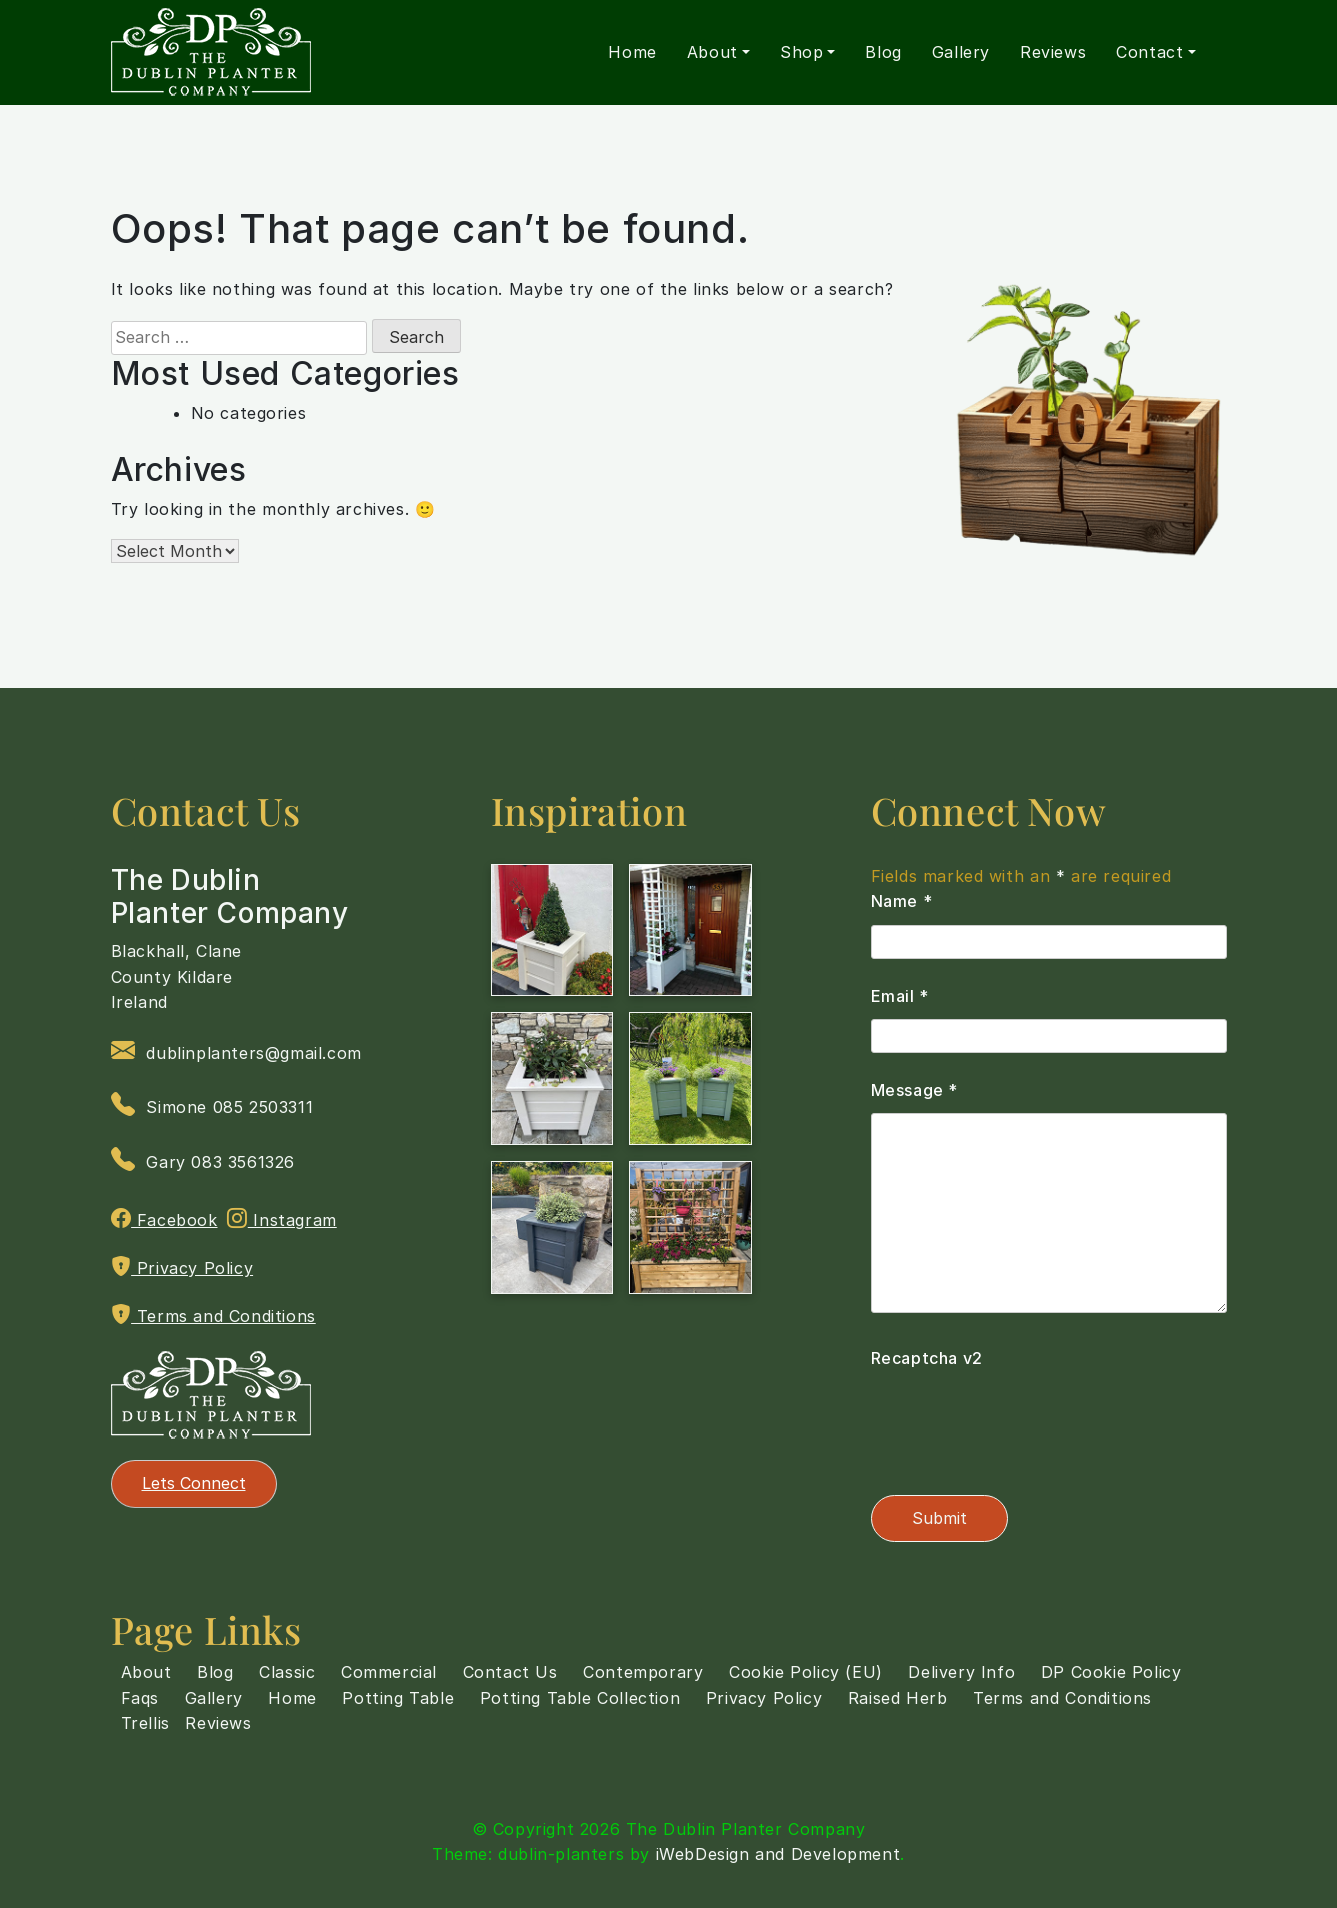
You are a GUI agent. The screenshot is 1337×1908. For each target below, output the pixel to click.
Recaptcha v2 (927, 1358)
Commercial (389, 1672)
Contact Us (510, 1672)
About (712, 52)
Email (900, 996)
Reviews (1053, 52)
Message (914, 1090)
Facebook (164, 1219)
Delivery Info (961, 1672)
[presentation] (1023, 1421)
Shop (801, 52)
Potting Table (398, 1698)
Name (902, 901)
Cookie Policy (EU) (806, 1672)
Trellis (145, 1723)
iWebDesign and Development (778, 1854)
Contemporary (643, 1672)
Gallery (961, 52)
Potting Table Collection (580, 1698)
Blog (883, 52)
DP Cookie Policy (1111, 1672)
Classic (287, 1672)
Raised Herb (898, 1698)
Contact (1149, 52)
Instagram (282, 1219)
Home (632, 52)
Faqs (140, 1698)
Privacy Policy (182, 1267)
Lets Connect (194, 1483)
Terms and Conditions (213, 1315)
